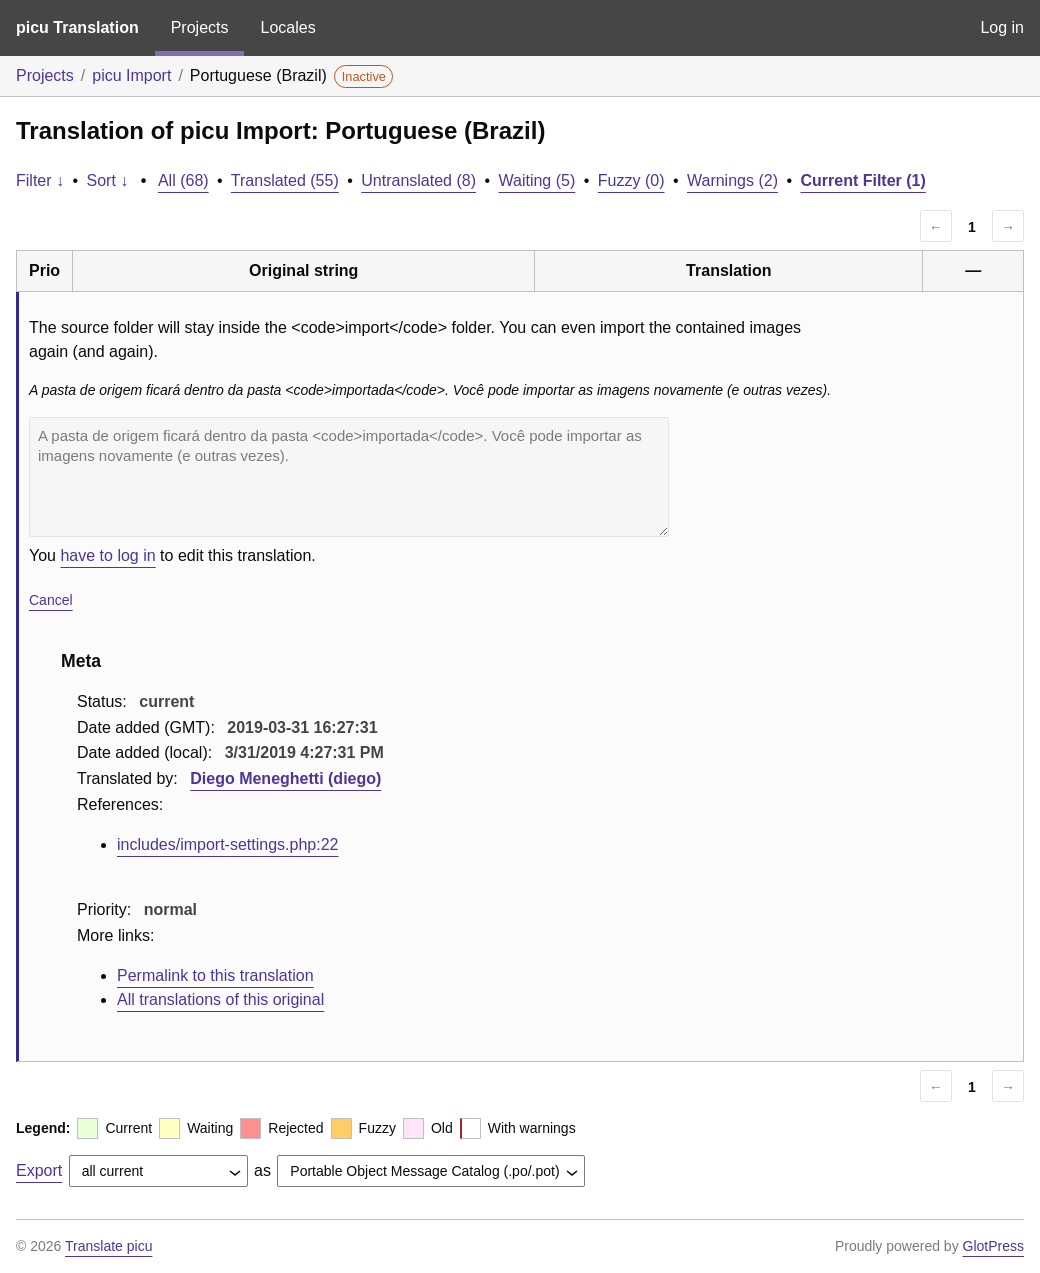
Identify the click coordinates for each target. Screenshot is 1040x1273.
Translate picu (108, 1246)
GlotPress (993, 1246)
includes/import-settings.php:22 (227, 844)
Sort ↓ (108, 180)
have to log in (107, 555)
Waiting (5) (537, 180)
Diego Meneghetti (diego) (285, 778)
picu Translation (77, 27)
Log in (1002, 27)
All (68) (183, 180)
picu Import (131, 75)
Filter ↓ (40, 180)
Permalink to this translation (215, 975)
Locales (287, 27)
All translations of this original (220, 999)
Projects (200, 27)
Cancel (51, 600)
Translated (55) (285, 180)
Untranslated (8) (418, 180)
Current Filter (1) (862, 180)
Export (39, 1170)
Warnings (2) (732, 180)
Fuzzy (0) (631, 180)
